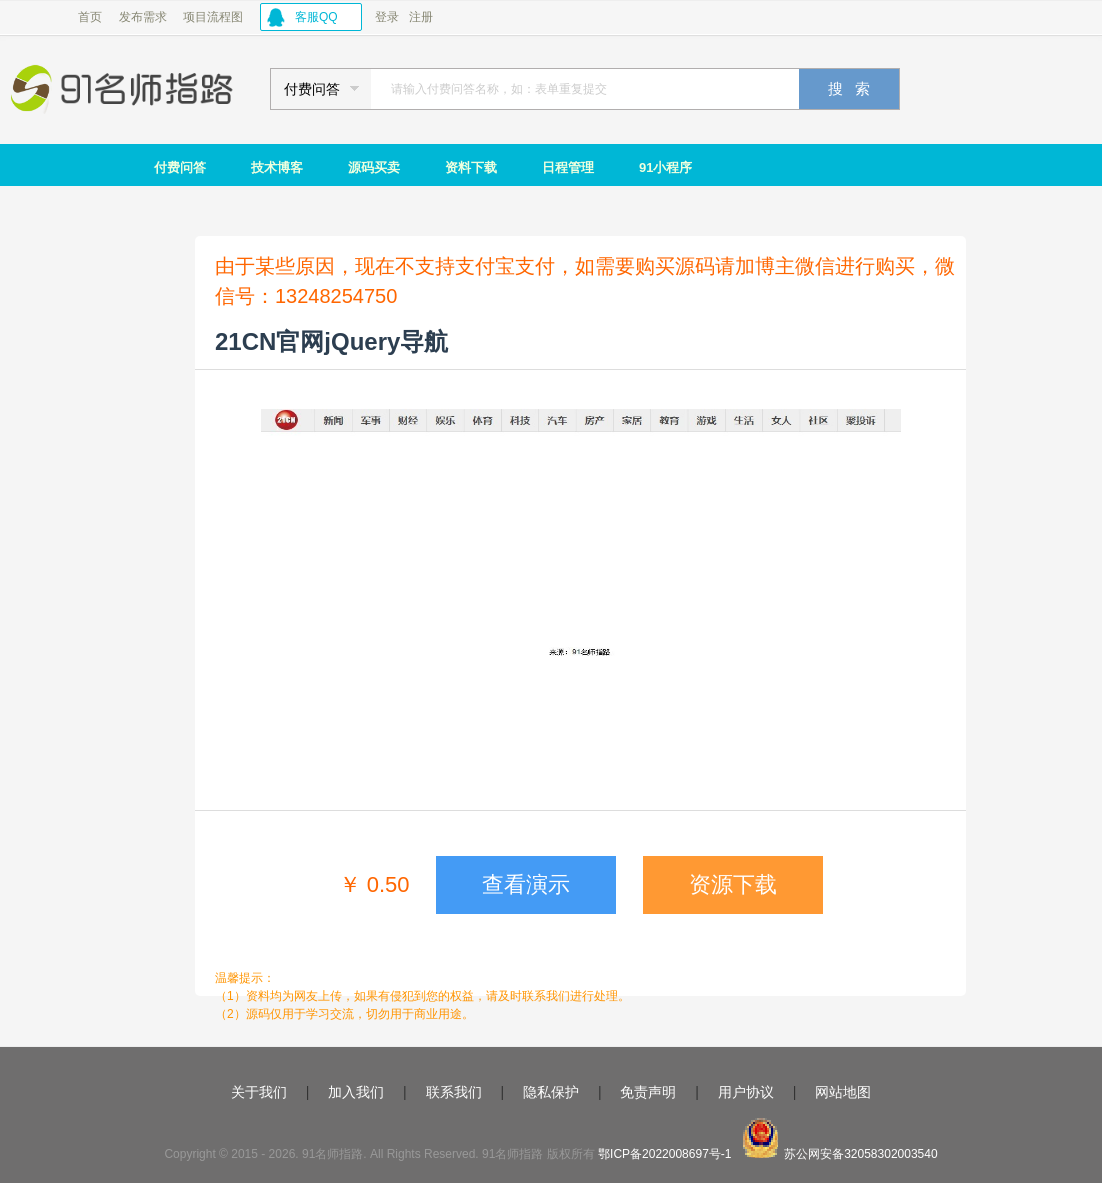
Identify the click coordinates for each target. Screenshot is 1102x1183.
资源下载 (733, 884)
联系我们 (454, 1092)
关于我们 (259, 1092)
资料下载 (471, 167)
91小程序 (665, 167)
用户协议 (746, 1092)
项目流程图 (213, 17)
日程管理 (568, 167)
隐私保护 (551, 1092)
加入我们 (356, 1092)
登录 (387, 17)
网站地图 (843, 1092)
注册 (421, 17)
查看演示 (526, 884)
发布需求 (143, 17)
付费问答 (180, 167)
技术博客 (277, 167)
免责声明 (648, 1092)
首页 (90, 17)
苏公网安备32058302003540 (860, 1154)
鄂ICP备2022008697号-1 (664, 1154)
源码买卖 (374, 167)
